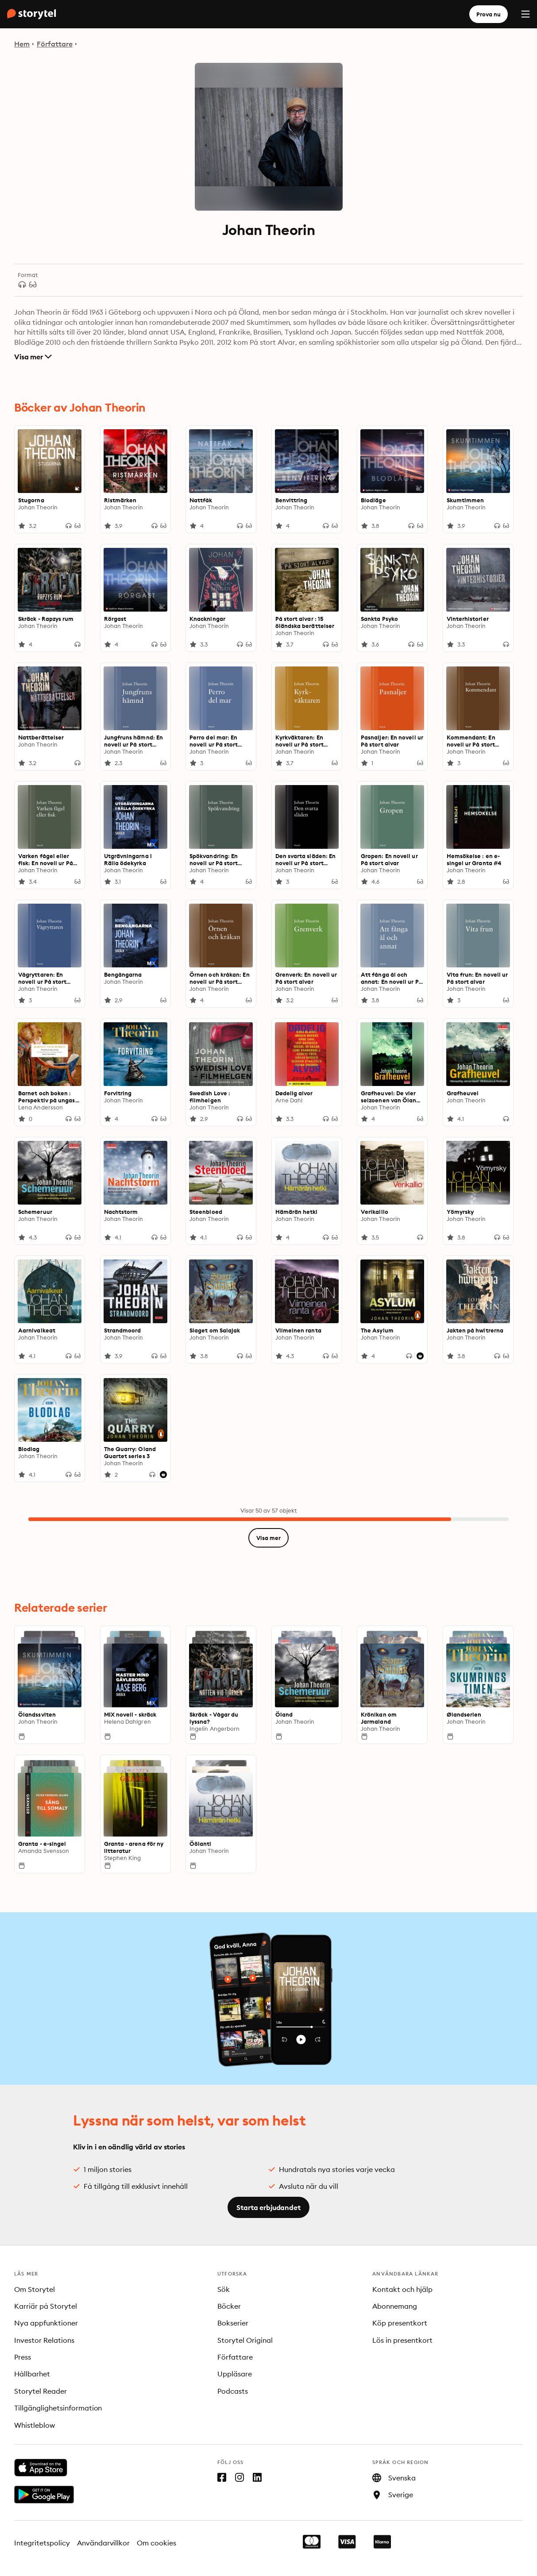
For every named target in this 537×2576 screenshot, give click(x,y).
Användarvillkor (103, 2542)
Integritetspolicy (42, 2542)
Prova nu (488, 14)
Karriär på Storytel (45, 2306)
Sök (223, 2289)
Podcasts (232, 2391)
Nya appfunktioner (46, 2322)
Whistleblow (34, 2425)
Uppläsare (234, 2373)
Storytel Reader (40, 2391)
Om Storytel (34, 2289)
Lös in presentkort (402, 2340)
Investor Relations (44, 2340)
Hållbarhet (32, 2373)
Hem (22, 43)
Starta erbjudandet (268, 2207)
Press (22, 2357)
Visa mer (33, 356)
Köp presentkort (399, 2322)
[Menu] (525, 14)
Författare (55, 43)
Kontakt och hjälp (402, 2289)
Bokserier (232, 2322)
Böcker (229, 2306)
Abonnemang (394, 2306)
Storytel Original (245, 2340)
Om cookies (156, 2542)
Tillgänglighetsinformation (58, 2407)
